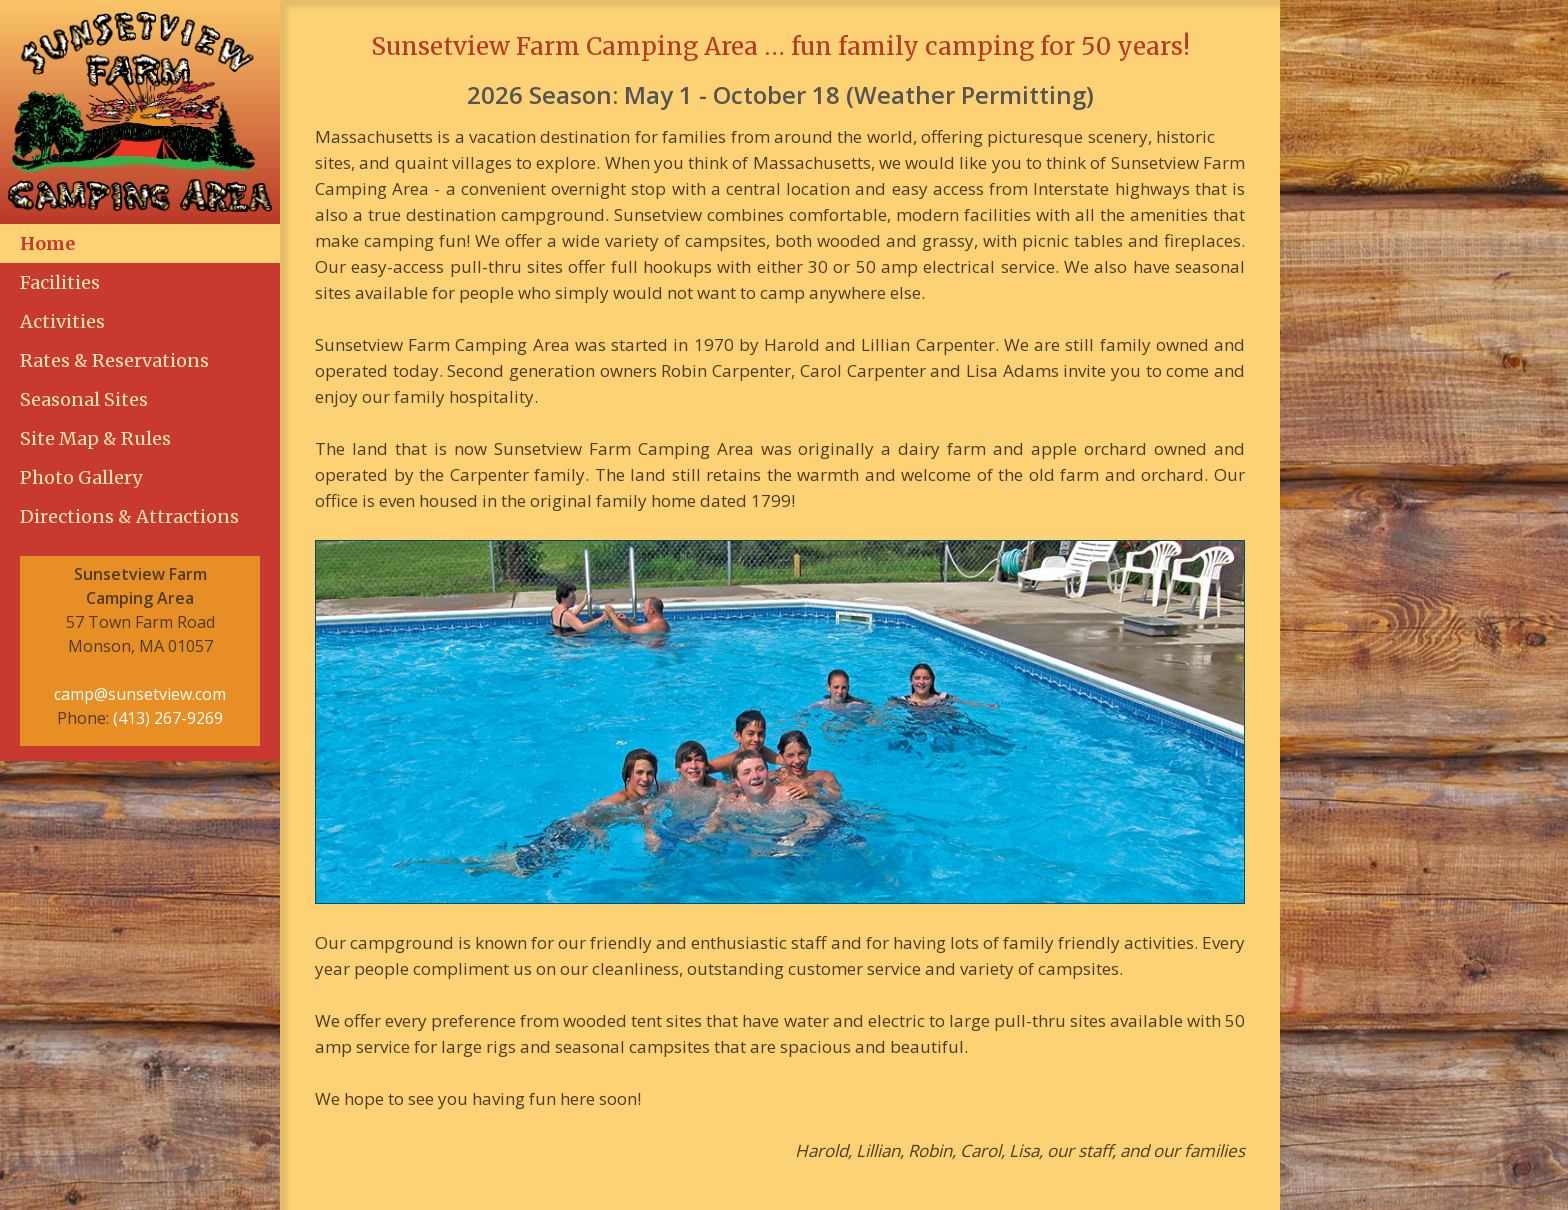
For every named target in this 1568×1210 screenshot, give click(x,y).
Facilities (60, 282)
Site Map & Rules (95, 438)
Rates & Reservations (114, 360)
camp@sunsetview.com (140, 694)
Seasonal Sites (84, 399)
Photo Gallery (81, 477)
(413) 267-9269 (168, 718)
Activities (62, 321)
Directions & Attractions (129, 516)
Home (47, 243)
